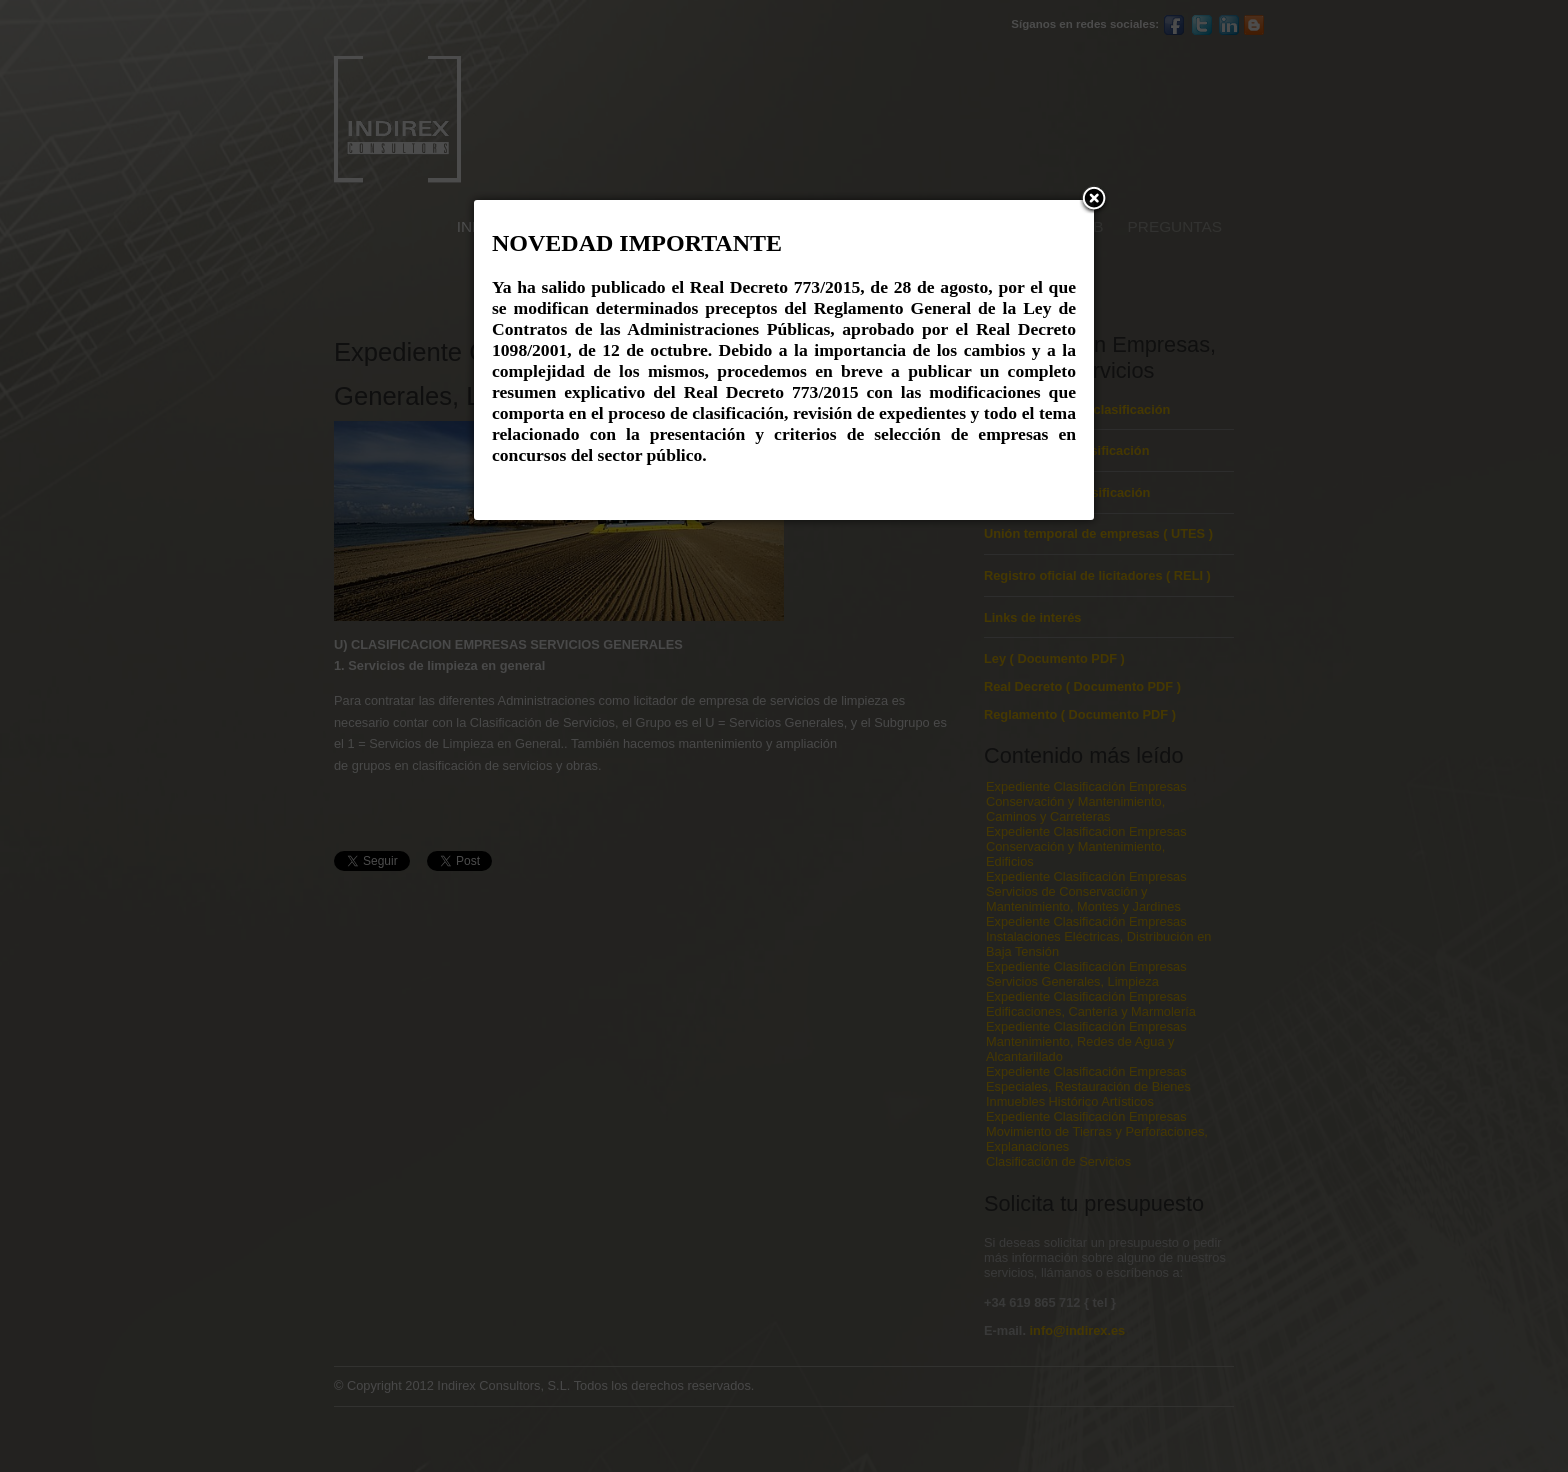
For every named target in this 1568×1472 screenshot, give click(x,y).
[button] (1094, 200)
